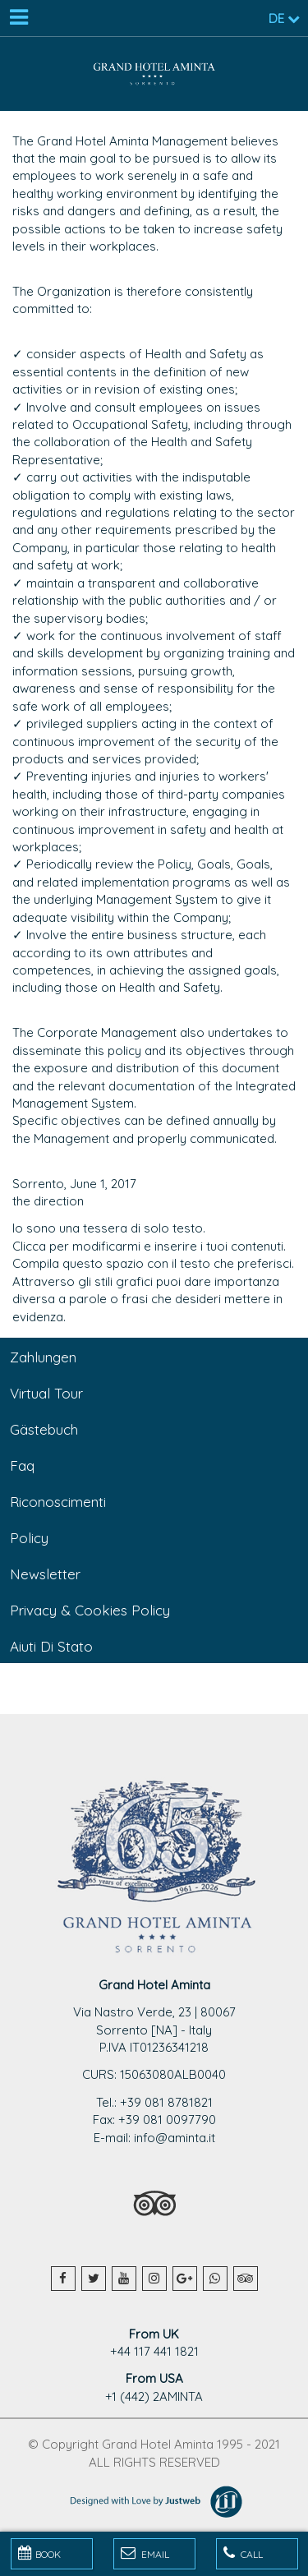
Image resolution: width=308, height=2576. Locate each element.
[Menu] (18, 18)
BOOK (39, 2553)
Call (243, 2553)
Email (145, 2553)
